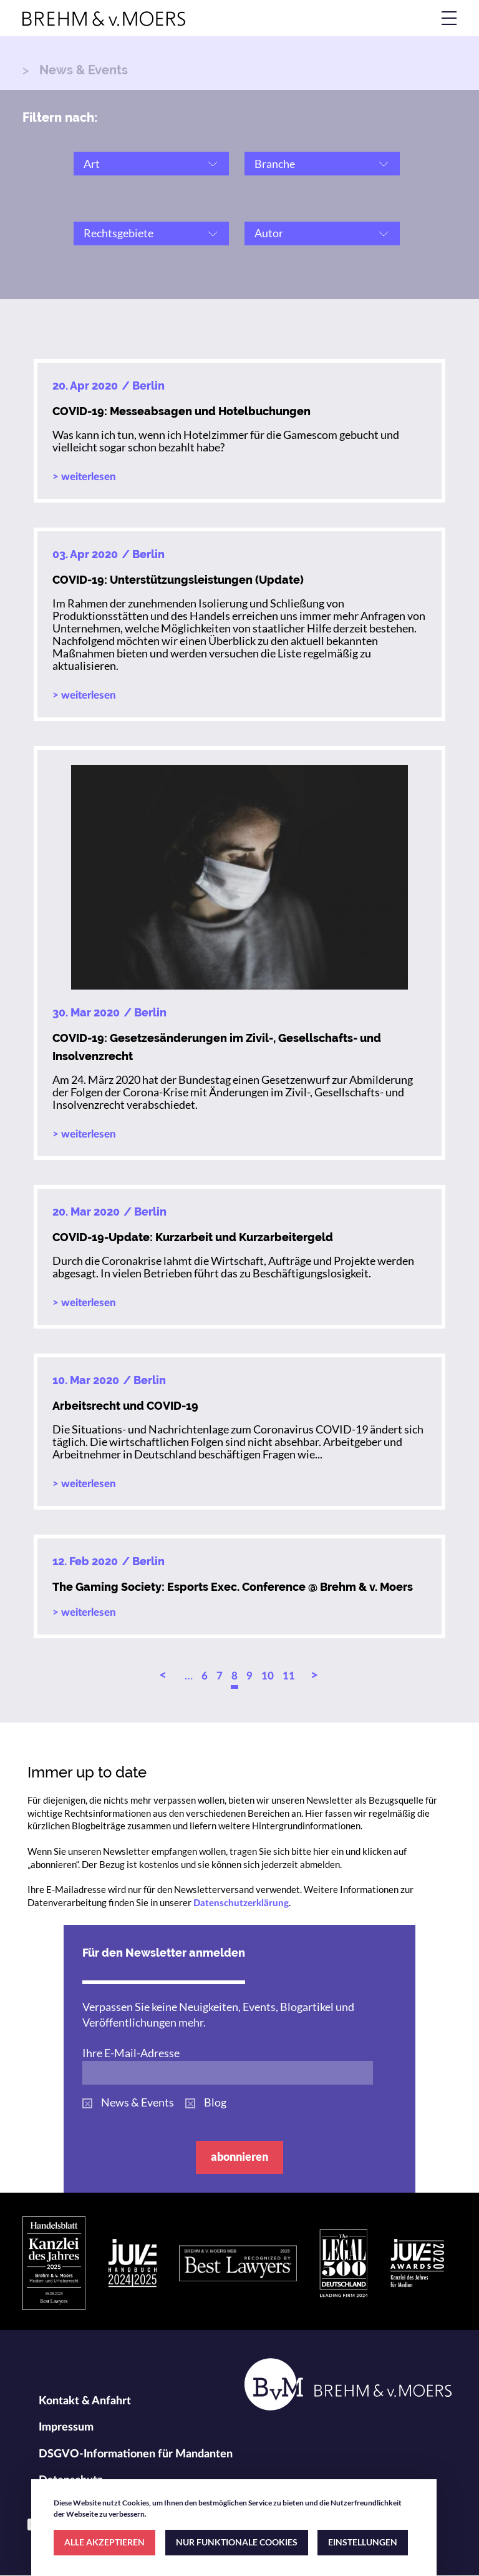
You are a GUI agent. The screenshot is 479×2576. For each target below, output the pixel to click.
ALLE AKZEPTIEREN (104, 2542)
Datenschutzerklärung (241, 1903)
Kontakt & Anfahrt (85, 2401)
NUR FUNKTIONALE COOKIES (237, 2542)
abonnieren (239, 2156)
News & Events (137, 2102)
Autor (268, 233)
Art (92, 163)
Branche (274, 163)
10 (267, 1676)
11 (289, 1676)
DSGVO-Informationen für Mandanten (136, 2454)
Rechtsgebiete (118, 233)
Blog (215, 2102)
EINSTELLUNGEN (362, 2542)
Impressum (66, 2427)
